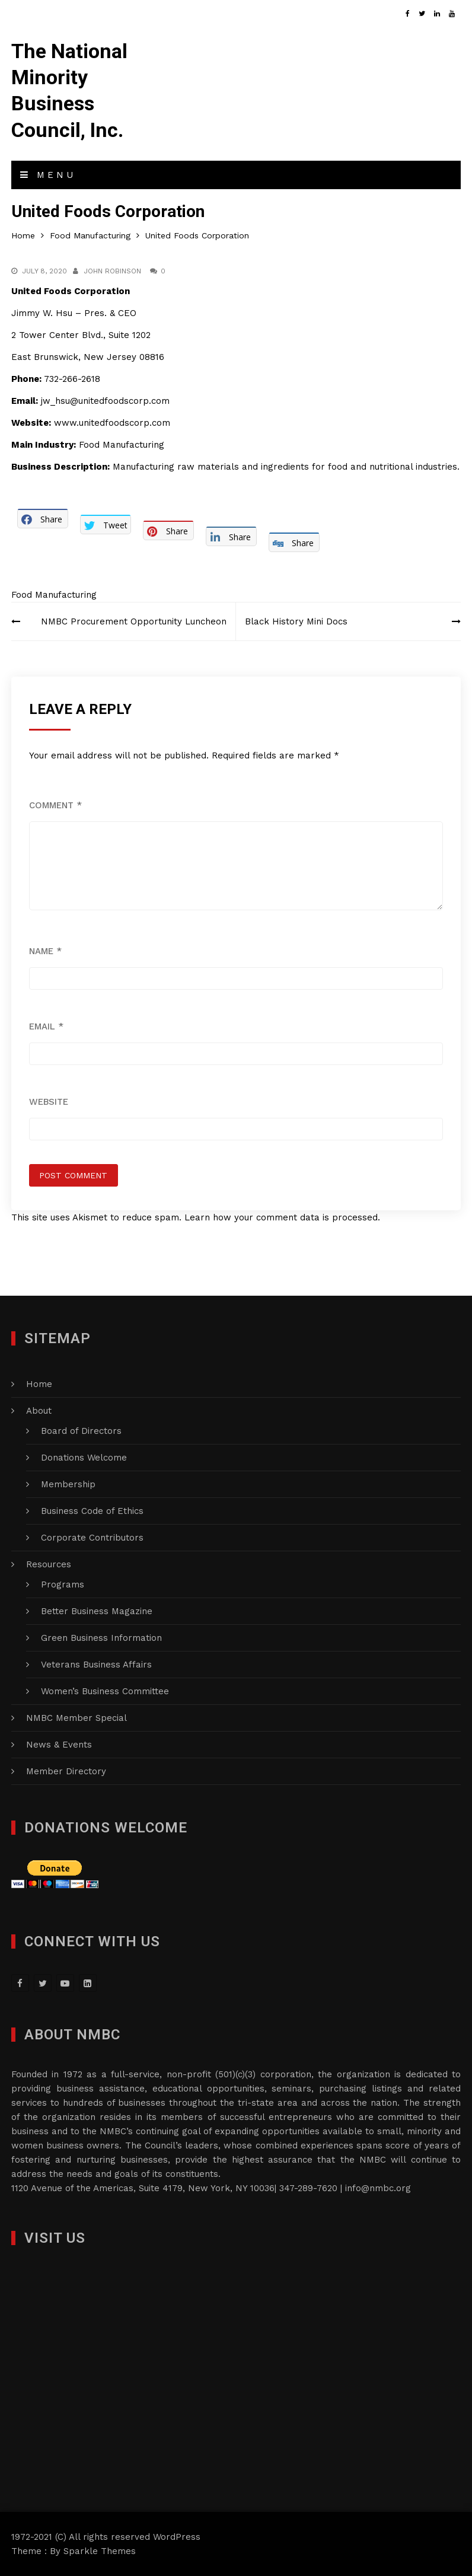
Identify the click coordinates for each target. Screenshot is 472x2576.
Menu (48, 175)
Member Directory (66, 1771)
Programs (62, 1584)
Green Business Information (101, 1638)
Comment (55, 805)
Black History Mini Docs (296, 621)
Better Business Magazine (96, 1611)
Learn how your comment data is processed (281, 1217)
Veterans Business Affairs (96, 1664)
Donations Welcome (84, 1457)
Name (45, 951)
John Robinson (112, 271)
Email (46, 1026)
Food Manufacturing (54, 594)
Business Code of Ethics (92, 1511)
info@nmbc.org (378, 2188)
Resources (48, 1564)
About (39, 1410)
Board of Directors (81, 1431)
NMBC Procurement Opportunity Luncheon (134, 621)
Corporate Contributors (92, 1537)
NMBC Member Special (76, 1718)
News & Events (59, 1744)
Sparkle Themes (99, 2551)
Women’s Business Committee (105, 1691)
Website (48, 1101)
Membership (68, 1484)
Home (39, 1384)
